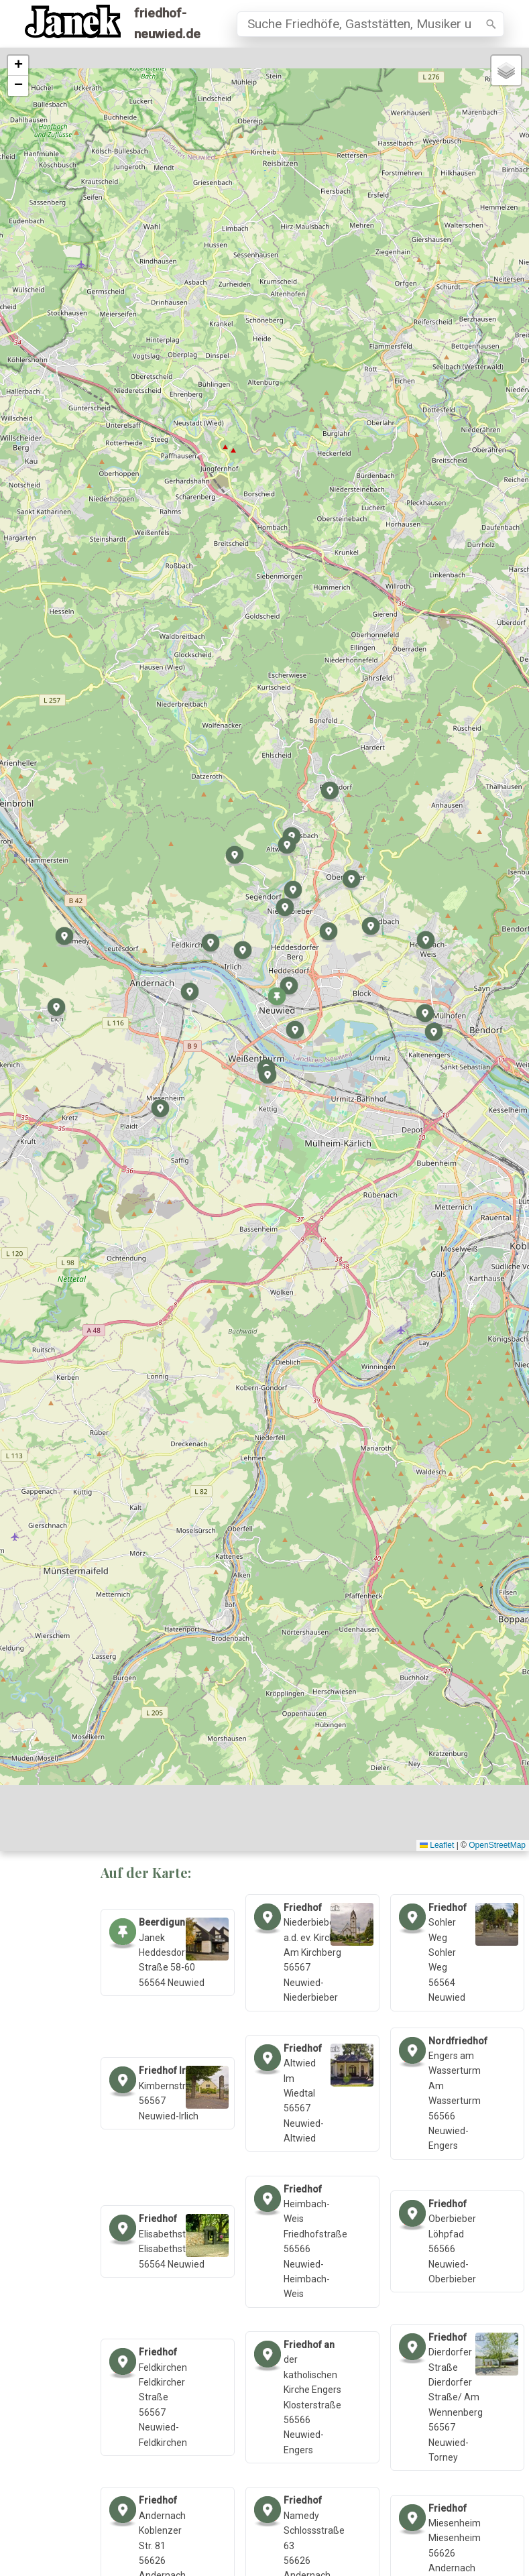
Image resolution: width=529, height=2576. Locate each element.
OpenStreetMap (497, 1845)
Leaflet (437, 1845)
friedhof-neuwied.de (167, 23)
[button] (277, 997)
